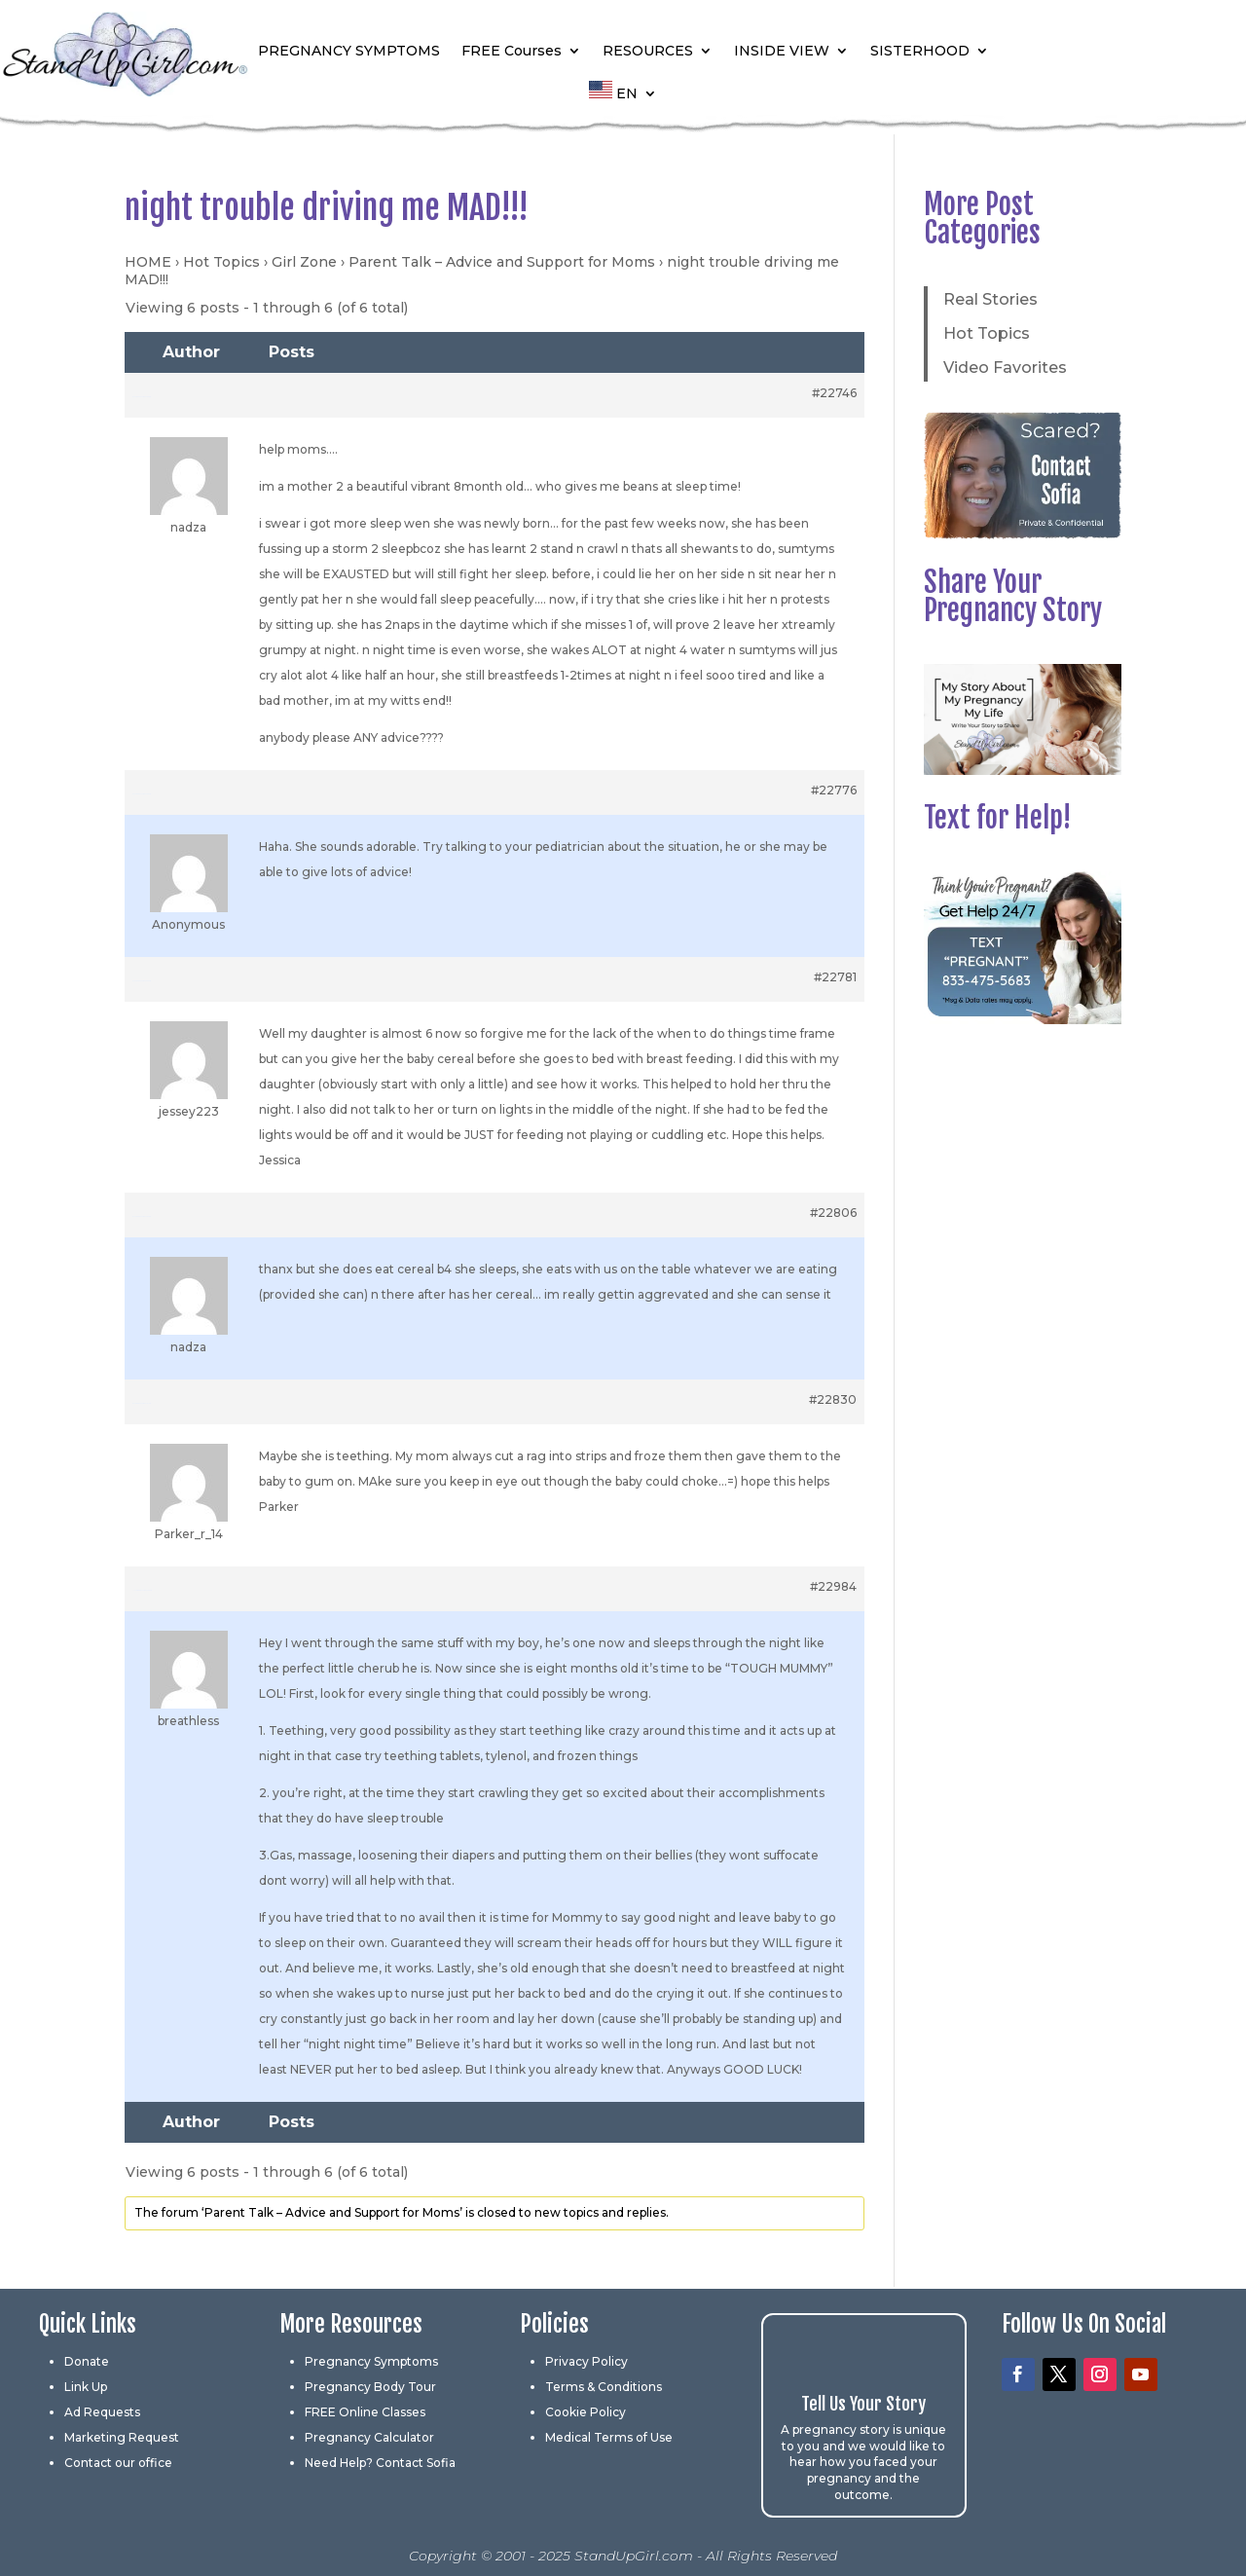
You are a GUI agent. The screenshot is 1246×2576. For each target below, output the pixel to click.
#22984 (833, 1586)
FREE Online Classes (365, 2412)
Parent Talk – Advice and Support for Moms (501, 262)
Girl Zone (304, 262)
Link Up (85, 2386)
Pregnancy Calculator (369, 2437)
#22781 (835, 977)
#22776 (834, 790)
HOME (148, 262)
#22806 (833, 1212)
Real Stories (990, 299)
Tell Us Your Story (863, 2403)
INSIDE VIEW (781, 50)
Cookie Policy (585, 2412)
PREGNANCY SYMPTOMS (349, 50)
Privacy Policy (586, 2361)
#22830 (833, 1399)
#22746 (834, 393)
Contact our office (118, 2462)
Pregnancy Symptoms (371, 2361)
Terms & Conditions (603, 2386)
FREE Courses (511, 50)
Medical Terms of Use (609, 2437)
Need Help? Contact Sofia (380, 2462)
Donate (86, 2361)
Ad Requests (102, 2412)
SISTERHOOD (920, 50)
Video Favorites (1005, 367)
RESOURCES (648, 50)
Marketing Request (121, 2437)
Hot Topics (221, 262)
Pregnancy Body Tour (370, 2386)
